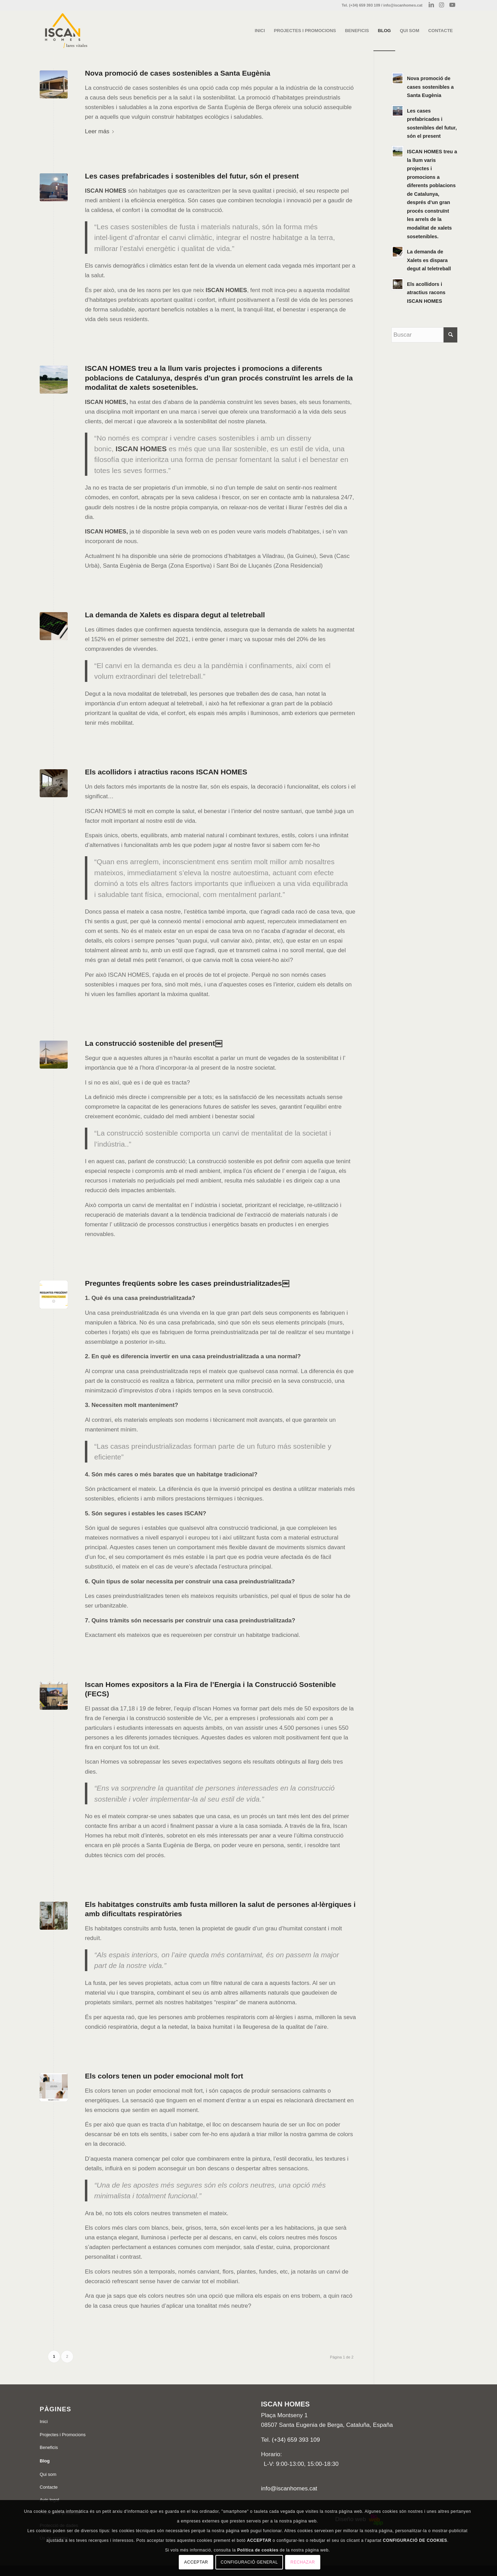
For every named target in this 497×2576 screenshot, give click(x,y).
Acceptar (196, 2562)
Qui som (48, 2474)
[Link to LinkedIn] (431, 5)
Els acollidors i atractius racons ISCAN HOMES (166, 772)
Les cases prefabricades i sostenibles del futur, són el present (192, 176)
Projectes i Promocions (63, 2434)
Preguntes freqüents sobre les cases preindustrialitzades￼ (187, 1283)
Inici (44, 2421)
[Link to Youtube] (452, 5)
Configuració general (249, 2562)
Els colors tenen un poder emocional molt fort (164, 2076)
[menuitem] (260, 31)
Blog (45, 2460)
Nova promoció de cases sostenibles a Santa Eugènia (177, 73)
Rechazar (303, 2562)
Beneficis (49, 2447)
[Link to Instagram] (442, 5)
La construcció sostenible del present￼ (153, 1043)
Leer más (101, 131)
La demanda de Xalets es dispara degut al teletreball (175, 615)
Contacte (49, 2487)
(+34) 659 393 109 (296, 2440)
